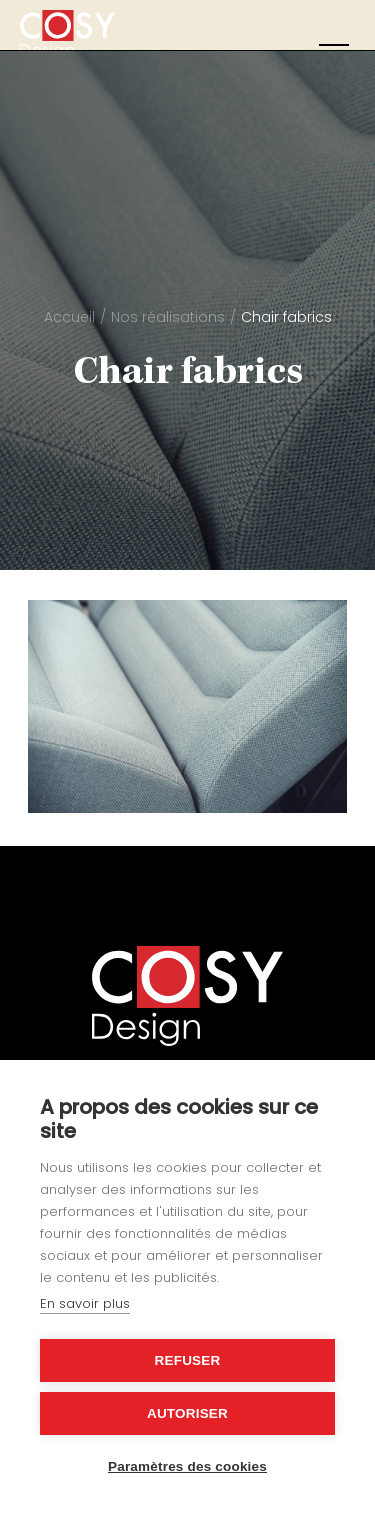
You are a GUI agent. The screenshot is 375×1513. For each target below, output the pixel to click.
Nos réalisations (168, 317)
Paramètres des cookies (187, 1466)
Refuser (188, 1360)
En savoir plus (85, 1303)
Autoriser (187, 1413)
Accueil (69, 317)
